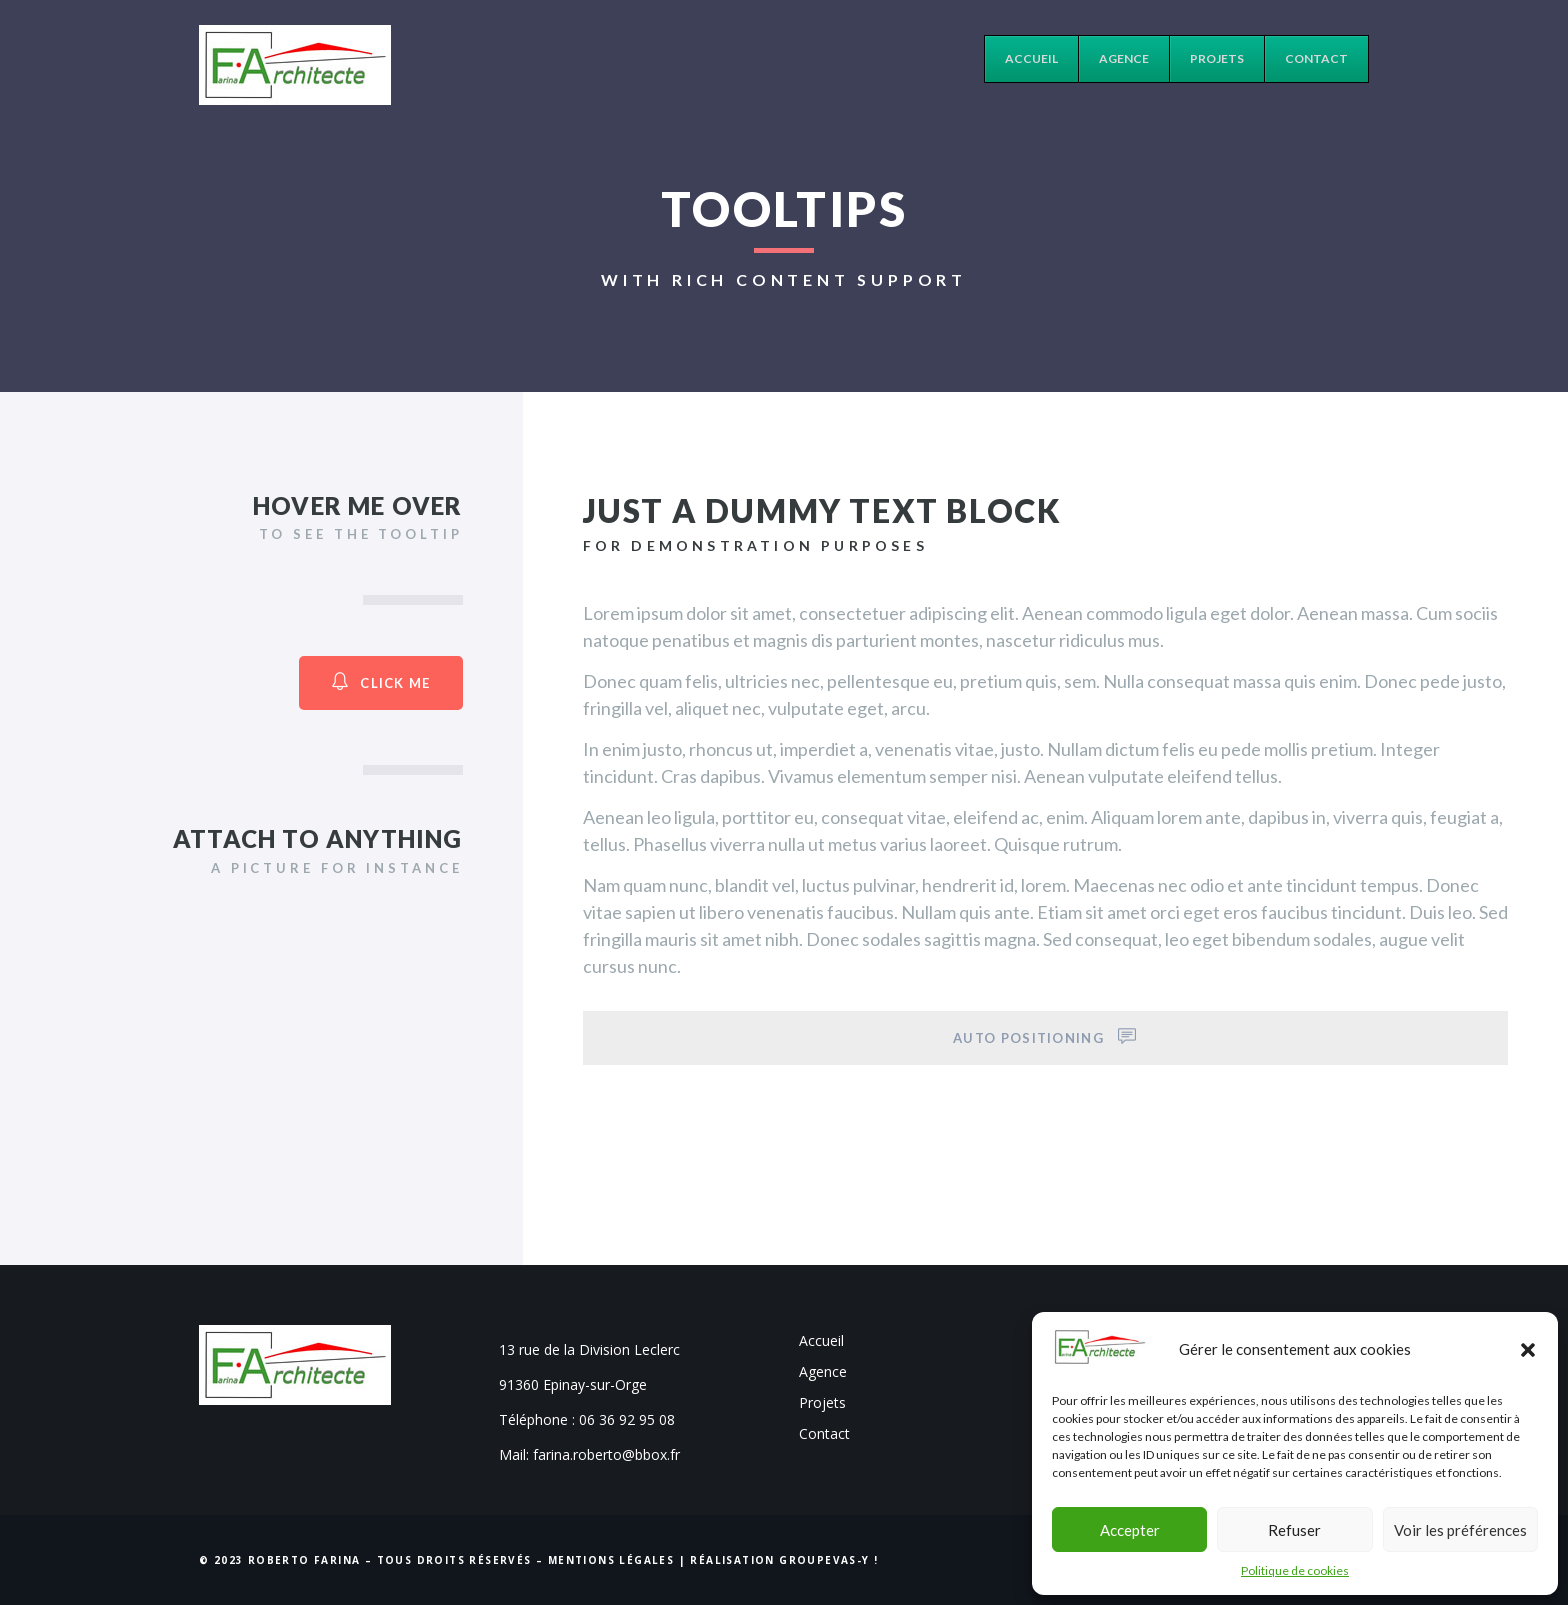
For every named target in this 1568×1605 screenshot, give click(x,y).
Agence (823, 1371)
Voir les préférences (1460, 1530)
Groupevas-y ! (828, 1560)
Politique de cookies (1295, 1570)
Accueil (821, 1340)
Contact (824, 1433)
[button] (1528, 1350)
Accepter (1130, 1530)
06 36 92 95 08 (627, 1419)
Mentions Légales (611, 1560)
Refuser (1294, 1530)
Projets (822, 1402)
